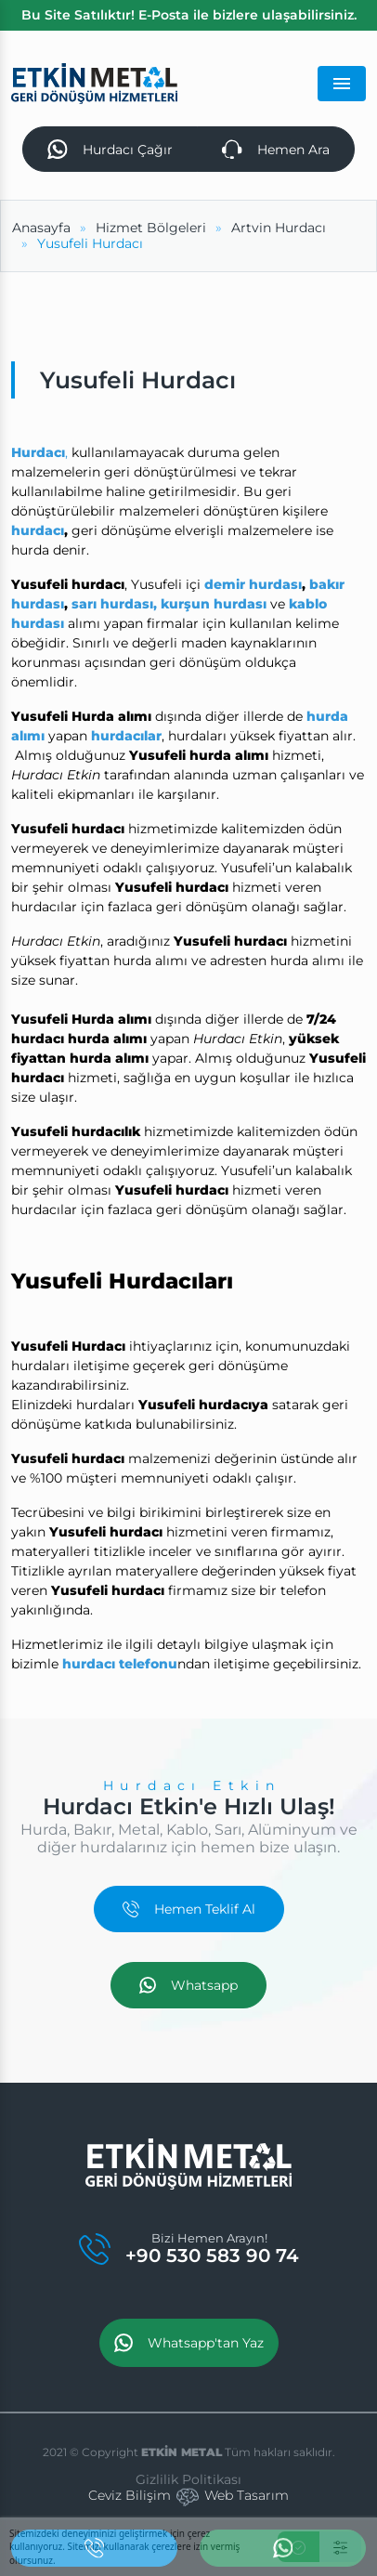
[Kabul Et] (298, 2546)
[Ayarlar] (340, 2546)
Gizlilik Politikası (188, 2479)
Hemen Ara (276, 149)
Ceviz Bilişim (129, 2495)
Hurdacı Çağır (110, 149)
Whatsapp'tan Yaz (189, 2343)
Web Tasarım (246, 2495)
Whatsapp (188, 1985)
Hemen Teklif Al (189, 1909)
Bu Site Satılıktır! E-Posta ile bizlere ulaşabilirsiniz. (189, 15)
